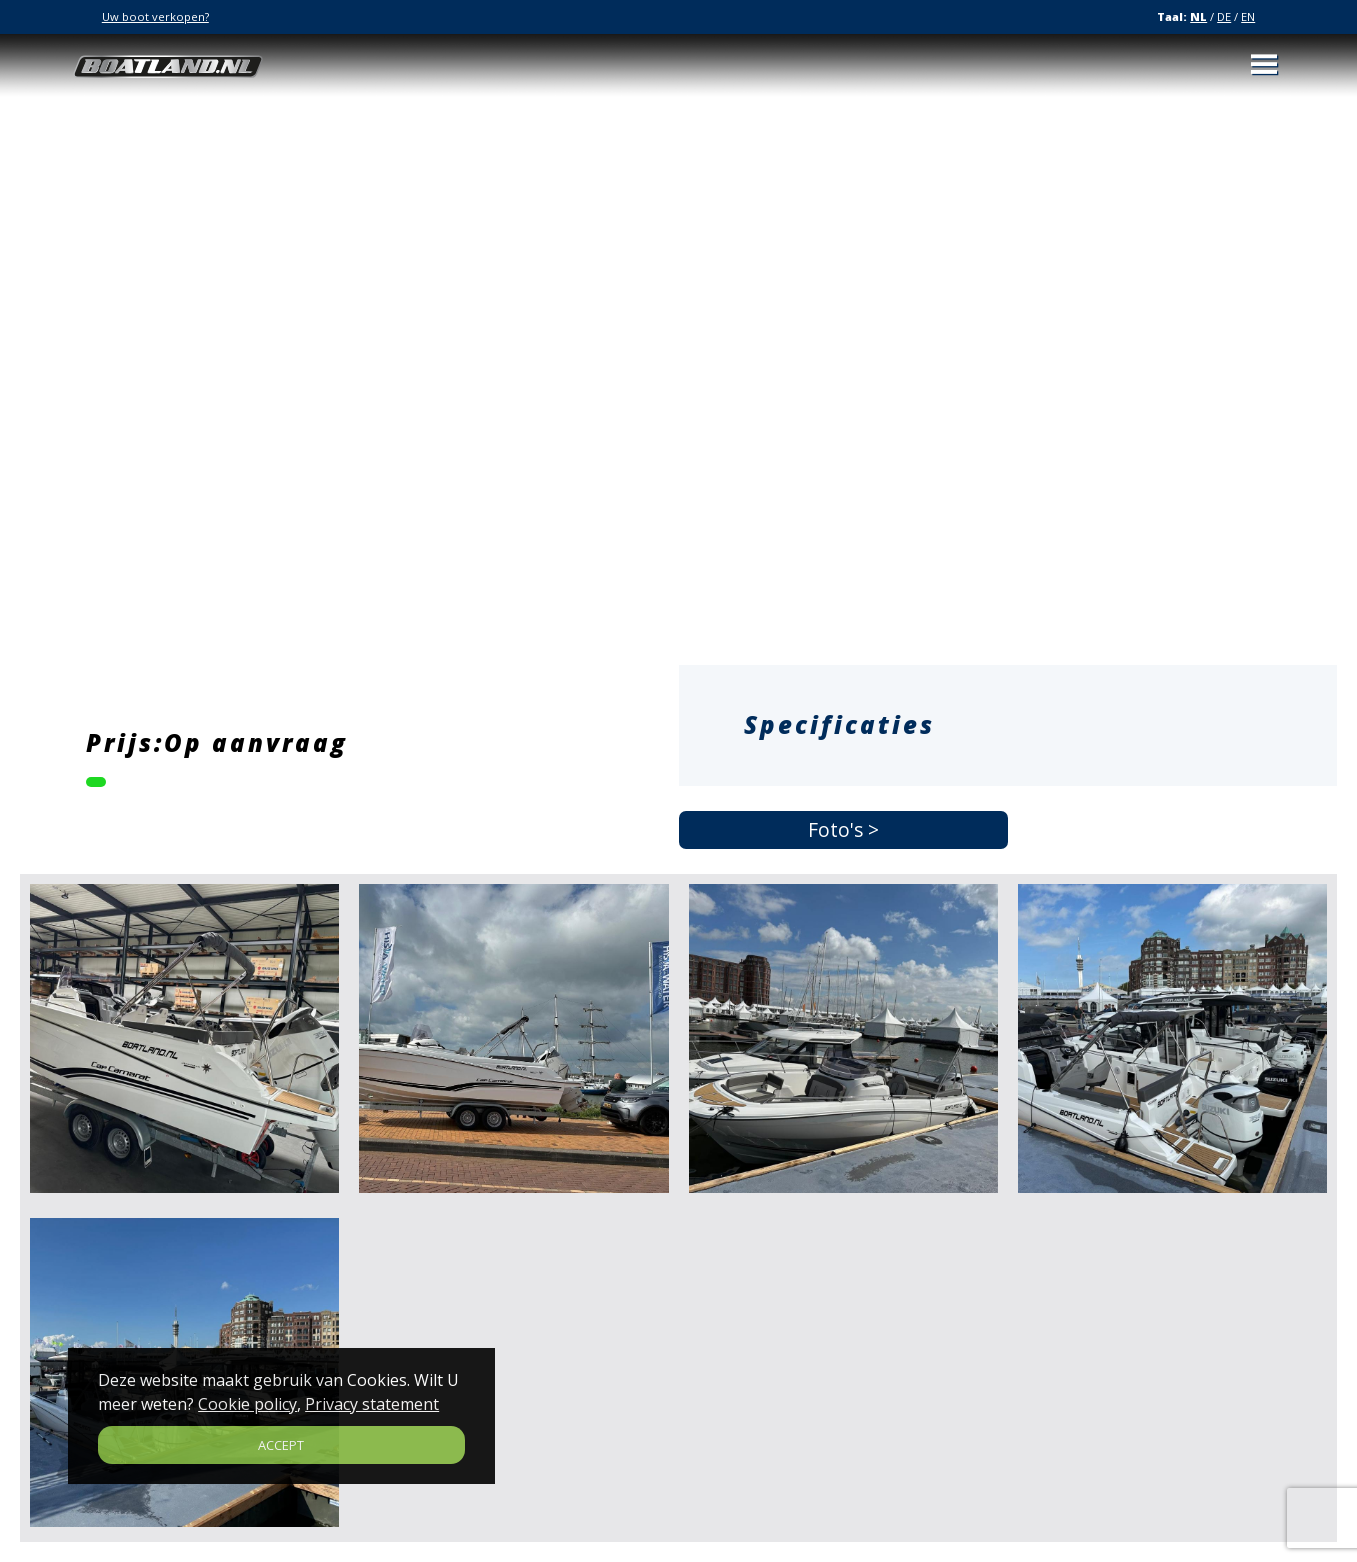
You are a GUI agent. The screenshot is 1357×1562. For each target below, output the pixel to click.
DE (1224, 16)
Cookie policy (247, 1404)
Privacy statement (372, 1404)
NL (1198, 16)
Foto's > (843, 830)
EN (1248, 16)
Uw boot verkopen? (155, 16)
